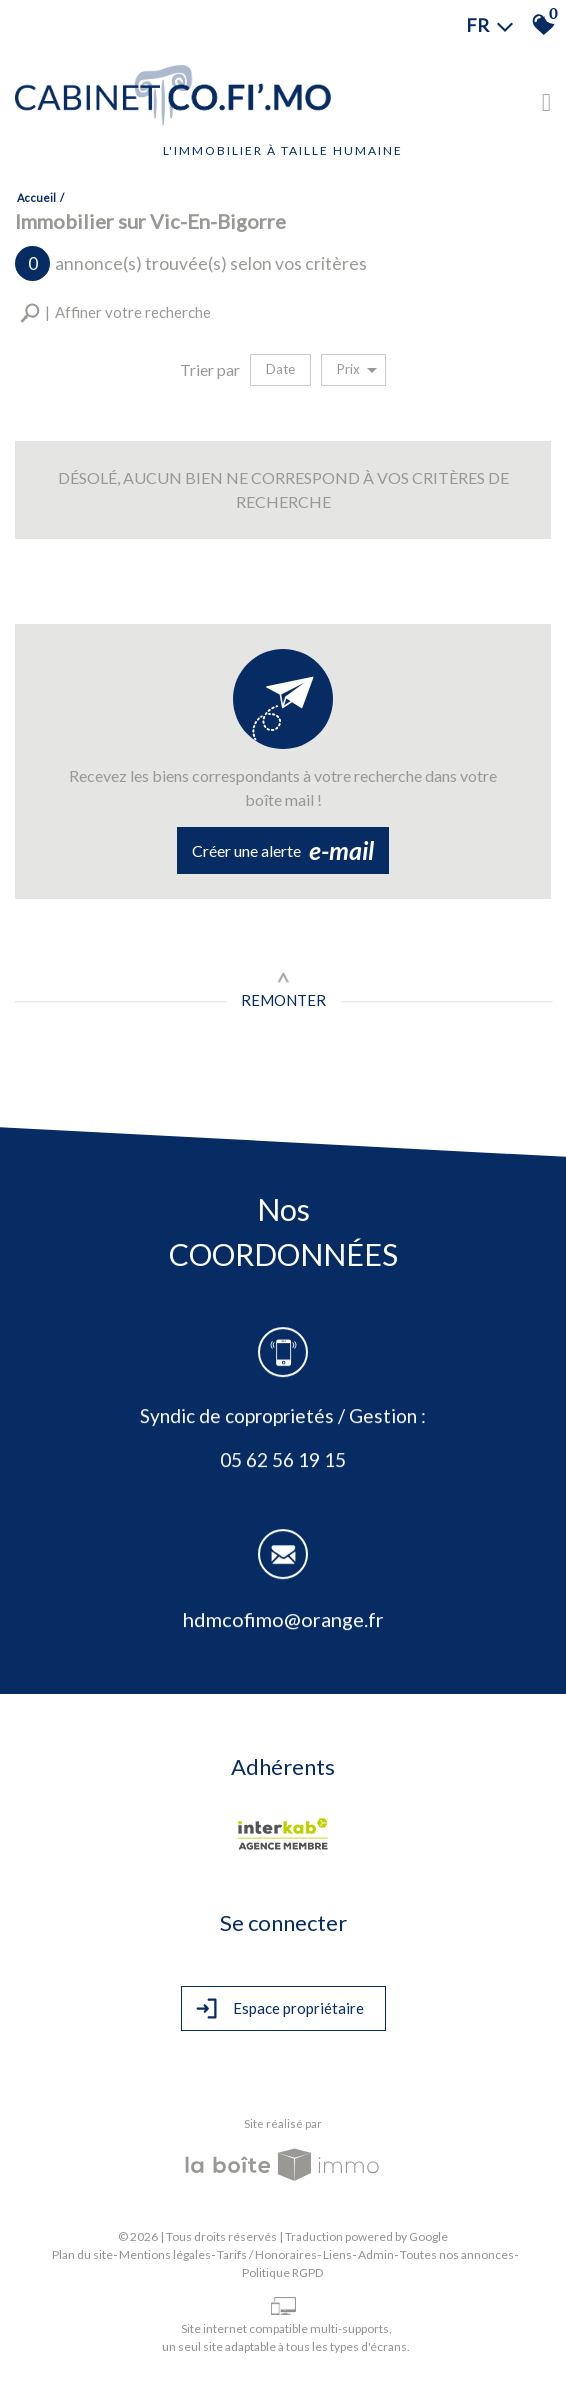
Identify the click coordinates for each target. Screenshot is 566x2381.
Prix (357, 369)
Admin (376, 2254)
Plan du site (82, 2254)
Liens (337, 2254)
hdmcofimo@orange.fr (283, 1622)
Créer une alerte (283, 851)
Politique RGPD (282, 2272)
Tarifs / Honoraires (267, 2254)
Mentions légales (165, 2254)
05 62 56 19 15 (283, 1461)
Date (280, 369)
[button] (115, 312)
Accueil (36, 197)
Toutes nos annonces (457, 2254)
